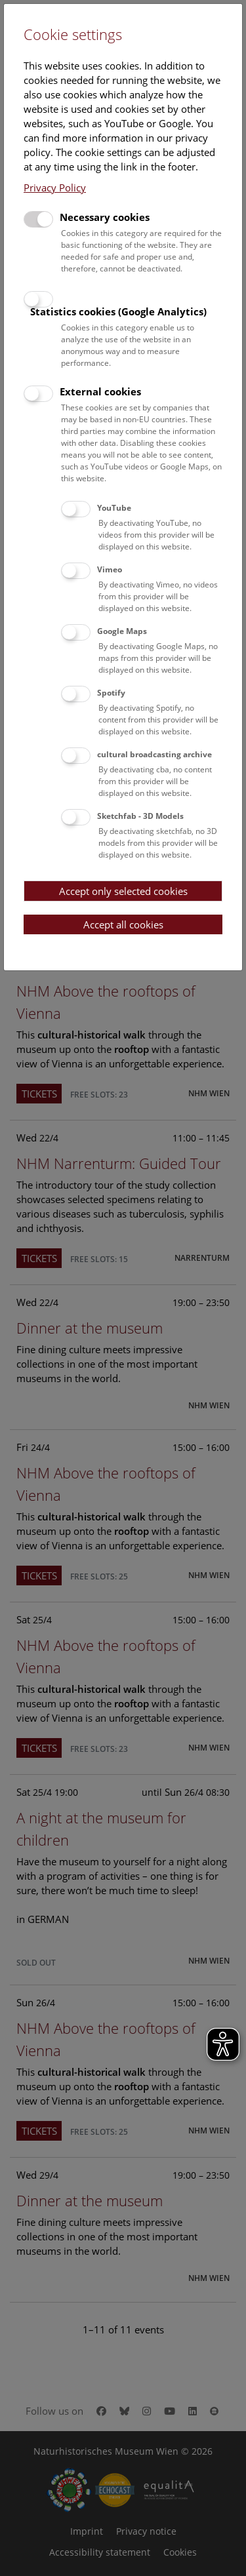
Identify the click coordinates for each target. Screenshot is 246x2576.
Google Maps (122, 631)
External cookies (100, 391)
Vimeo (109, 569)
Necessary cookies (105, 217)
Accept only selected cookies (123, 891)
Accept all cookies (123, 924)
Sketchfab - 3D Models (140, 816)
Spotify (111, 692)
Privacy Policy (55, 187)
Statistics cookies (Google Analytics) (118, 311)
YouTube (114, 507)
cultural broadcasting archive (154, 754)
